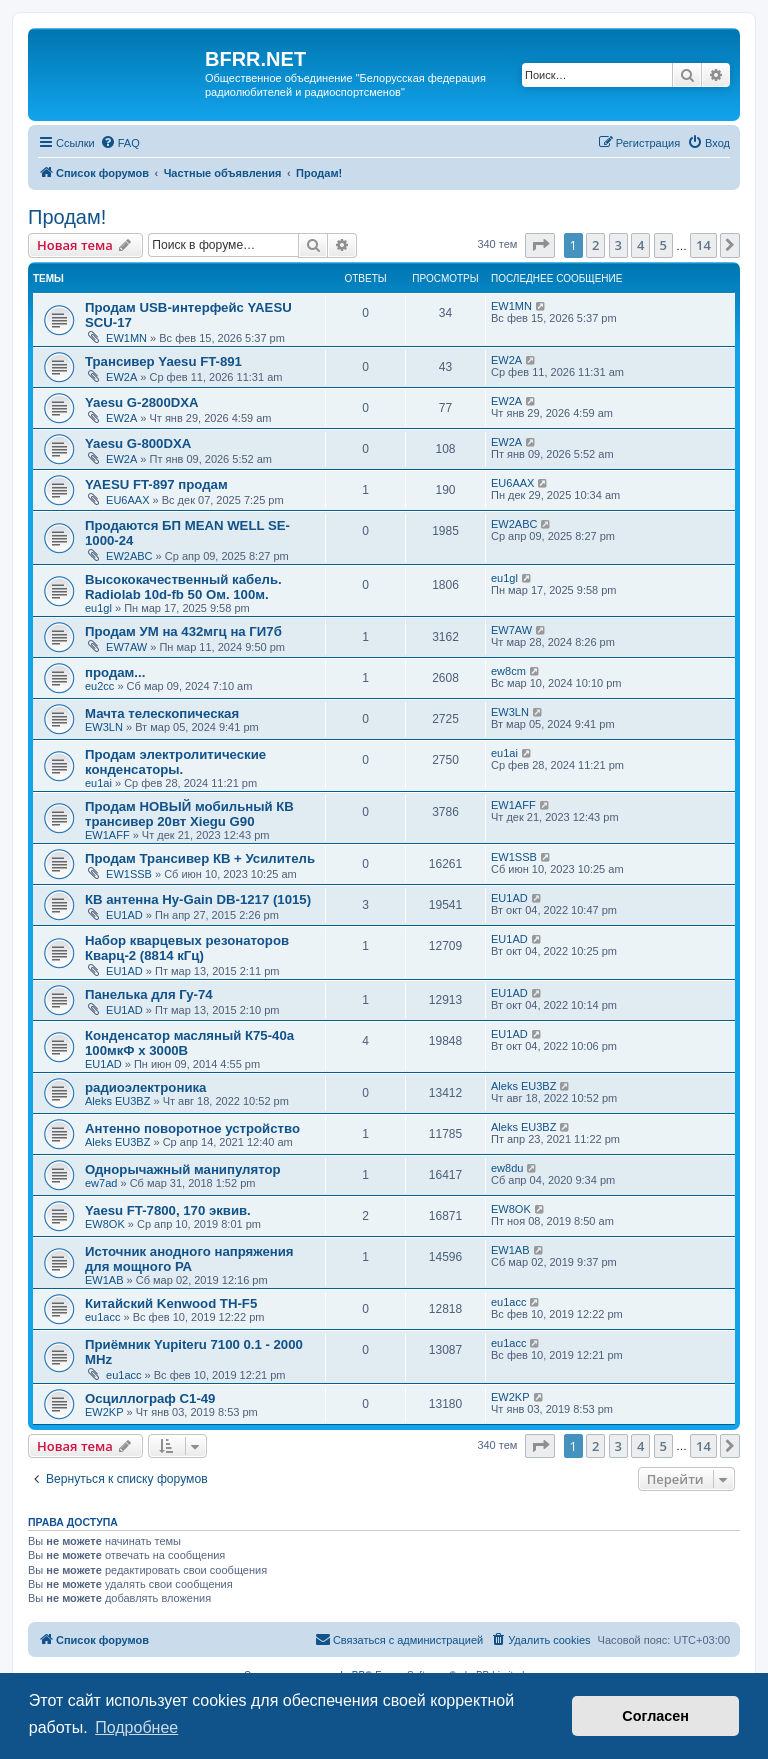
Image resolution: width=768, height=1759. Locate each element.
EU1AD (124, 915)
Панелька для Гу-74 (149, 994)
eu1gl (98, 608)
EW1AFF (107, 835)
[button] (540, 245)
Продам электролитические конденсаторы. (175, 762)
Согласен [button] (655, 1716)
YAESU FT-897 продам (156, 484)
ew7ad (101, 1183)
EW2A (121, 377)
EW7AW (126, 647)
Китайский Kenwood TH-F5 (171, 1303)
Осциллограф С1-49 (150, 1398)
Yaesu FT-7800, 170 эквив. (168, 1210)
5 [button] (663, 245)
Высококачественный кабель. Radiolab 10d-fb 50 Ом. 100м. (183, 587)
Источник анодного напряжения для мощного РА (189, 1259)
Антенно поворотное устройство (192, 1128)
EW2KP (104, 1412)
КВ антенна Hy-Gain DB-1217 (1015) (198, 899)
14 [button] (703, 245)
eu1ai (98, 783)
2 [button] (595, 245)
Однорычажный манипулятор (183, 1169)
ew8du (507, 1168)
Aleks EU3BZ (117, 1101)
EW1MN (126, 338)
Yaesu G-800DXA (138, 443)
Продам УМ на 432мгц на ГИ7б (183, 631)
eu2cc (99, 686)
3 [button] (618, 245)
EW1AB (104, 1280)
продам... (115, 672)
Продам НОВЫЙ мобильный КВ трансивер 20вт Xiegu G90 (189, 814)
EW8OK (105, 1224)
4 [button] (640, 245)
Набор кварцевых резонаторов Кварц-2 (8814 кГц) (187, 948)
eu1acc (102, 1317)
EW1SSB (129, 874)
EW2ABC (129, 556)
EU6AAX (127, 500)
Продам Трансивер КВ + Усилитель (200, 858)
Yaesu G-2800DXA (142, 402)
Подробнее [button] (136, 1727)
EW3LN (104, 727)
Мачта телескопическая (162, 713)
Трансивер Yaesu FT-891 (163, 361)
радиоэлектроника (145, 1087)
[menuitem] (120, 143)
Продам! (67, 217)
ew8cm (508, 671)
